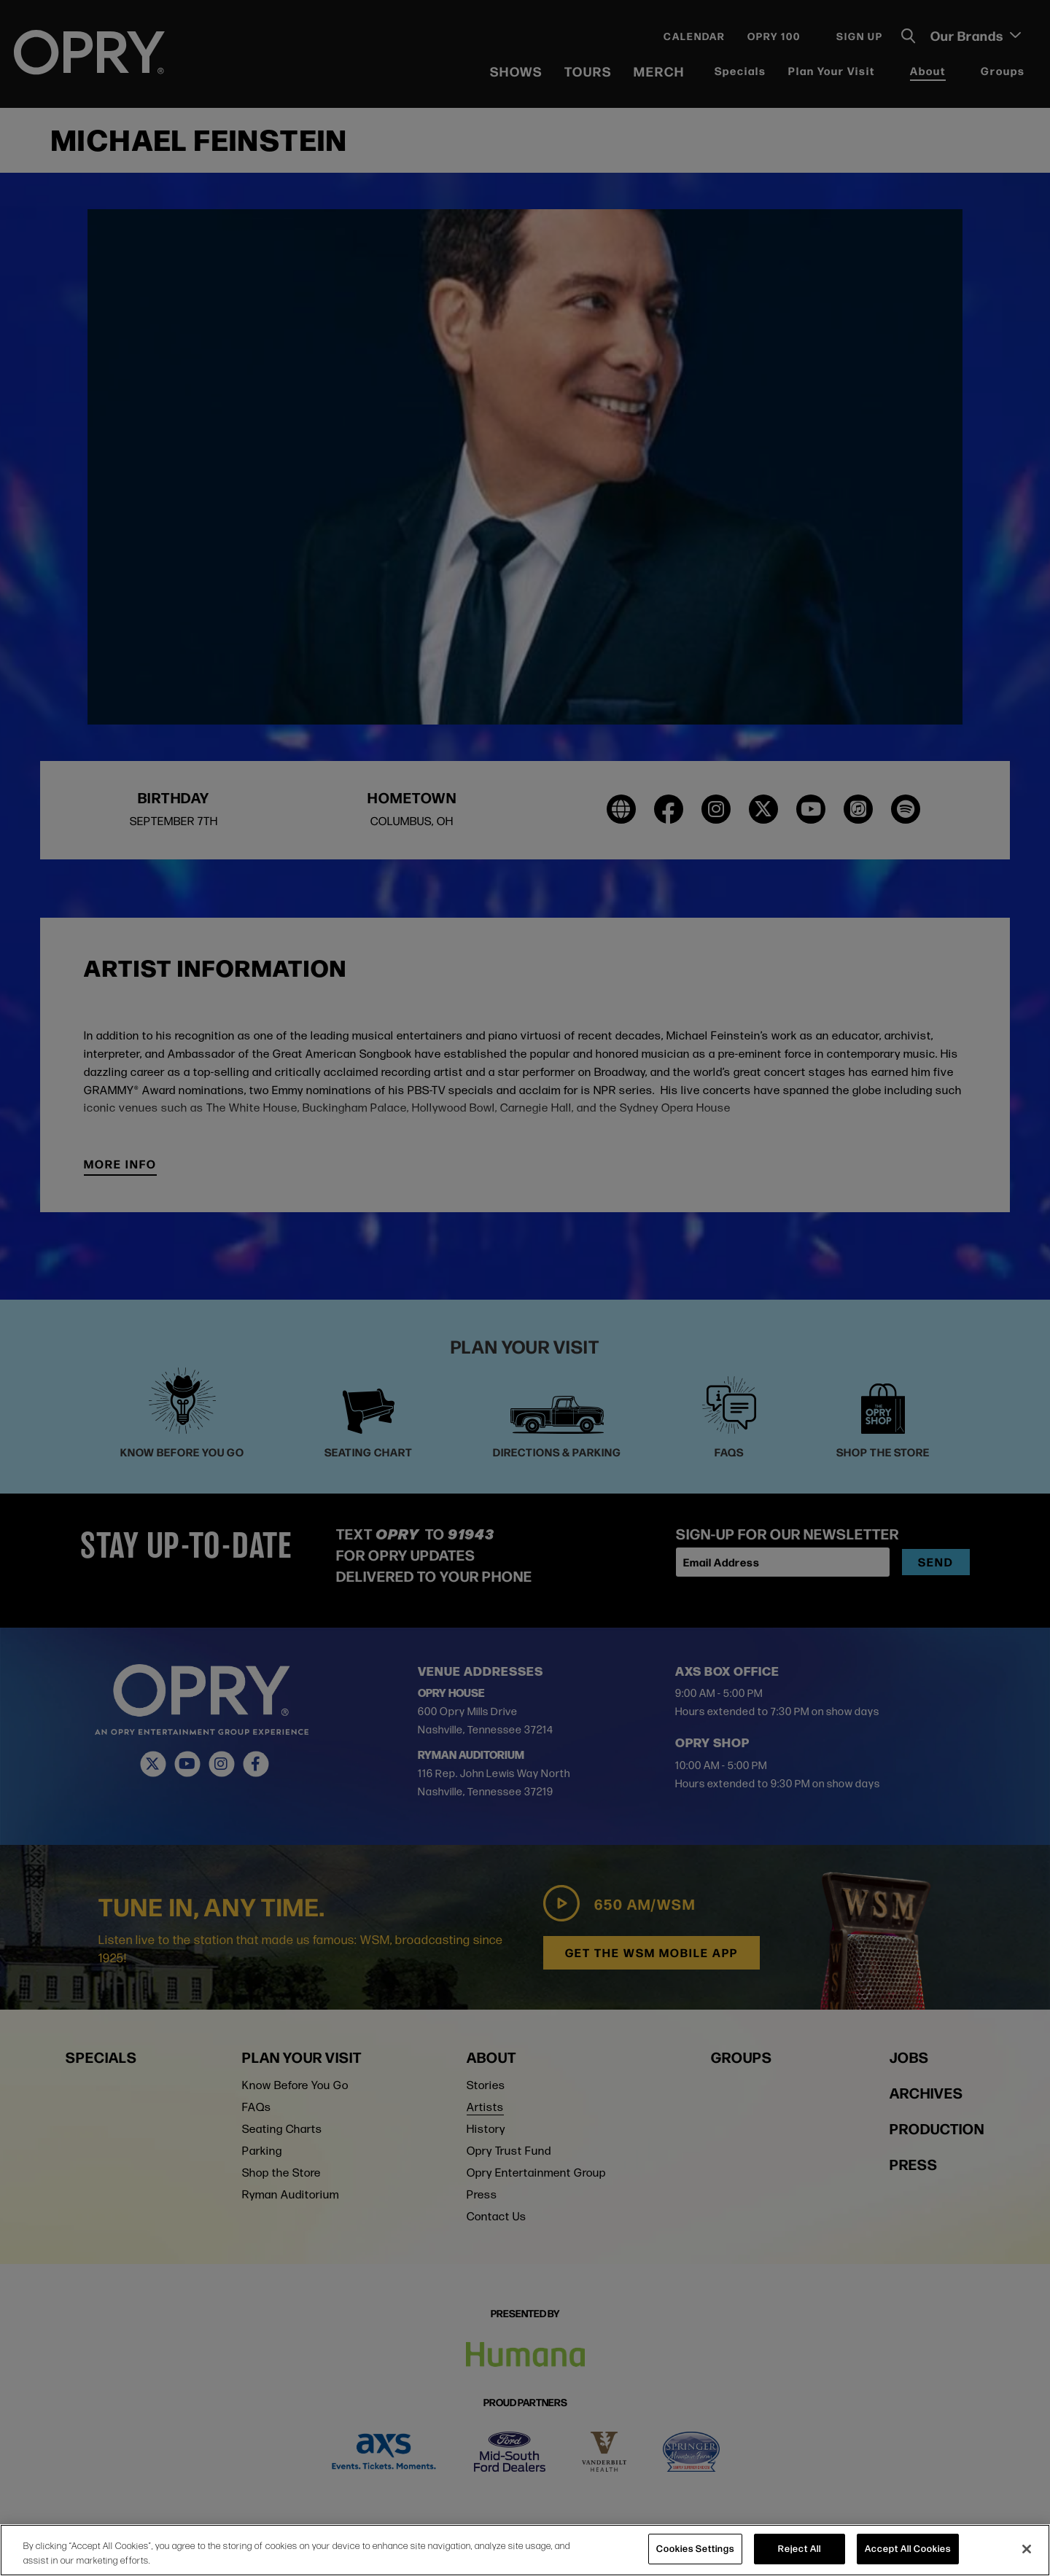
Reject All (799, 2548)
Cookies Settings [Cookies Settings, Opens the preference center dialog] (695, 2548)
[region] (525, 2550)
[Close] (1027, 2549)
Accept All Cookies (908, 2548)
